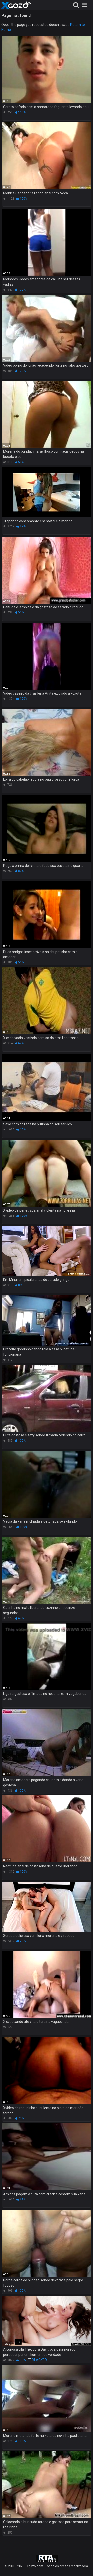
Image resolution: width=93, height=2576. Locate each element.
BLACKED (39, 2360)
